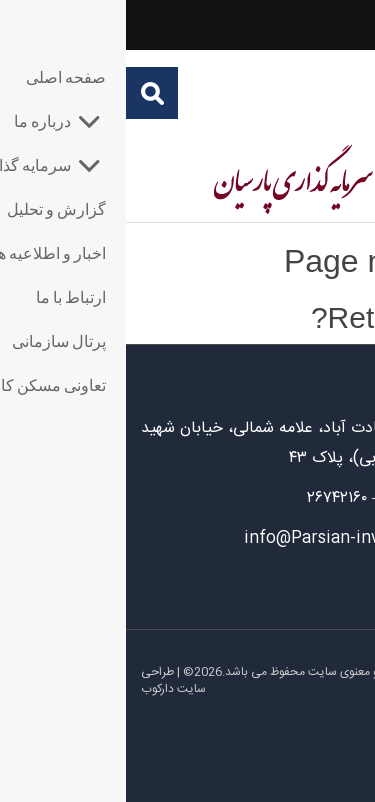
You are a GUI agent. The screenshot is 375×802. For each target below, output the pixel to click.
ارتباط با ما (325, 586)
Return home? (280, 317)
